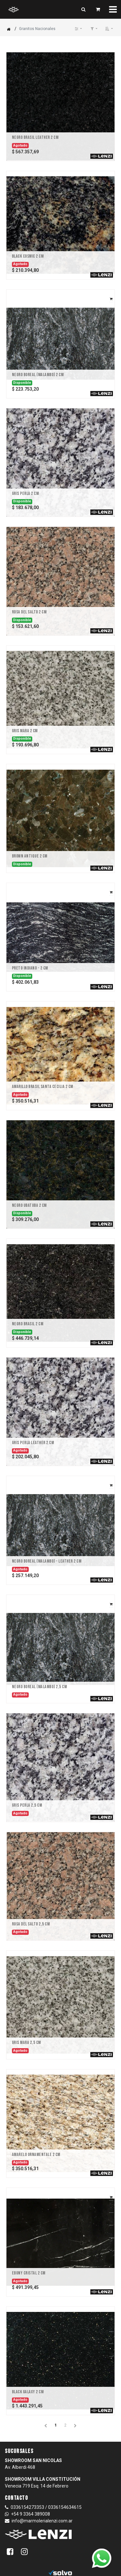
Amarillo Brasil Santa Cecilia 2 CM (42, 1086)
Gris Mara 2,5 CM (26, 2042)
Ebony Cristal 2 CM (28, 2273)
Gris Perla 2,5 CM (27, 1805)
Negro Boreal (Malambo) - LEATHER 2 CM (47, 1561)
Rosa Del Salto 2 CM (29, 612)
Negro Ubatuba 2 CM (29, 1205)
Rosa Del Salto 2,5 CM (31, 1924)
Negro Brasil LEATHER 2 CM (35, 137)
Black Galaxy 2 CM (28, 2392)
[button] (109, 29)
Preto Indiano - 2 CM (30, 968)
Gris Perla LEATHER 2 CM (33, 1442)
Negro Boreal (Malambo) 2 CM (38, 374)
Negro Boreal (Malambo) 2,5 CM (39, 1686)
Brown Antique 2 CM (29, 856)
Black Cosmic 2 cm (28, 256)
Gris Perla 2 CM (25, 493)
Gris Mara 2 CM (25, 731)
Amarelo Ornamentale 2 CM (36, 2154)
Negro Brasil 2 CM (28, 1324)
